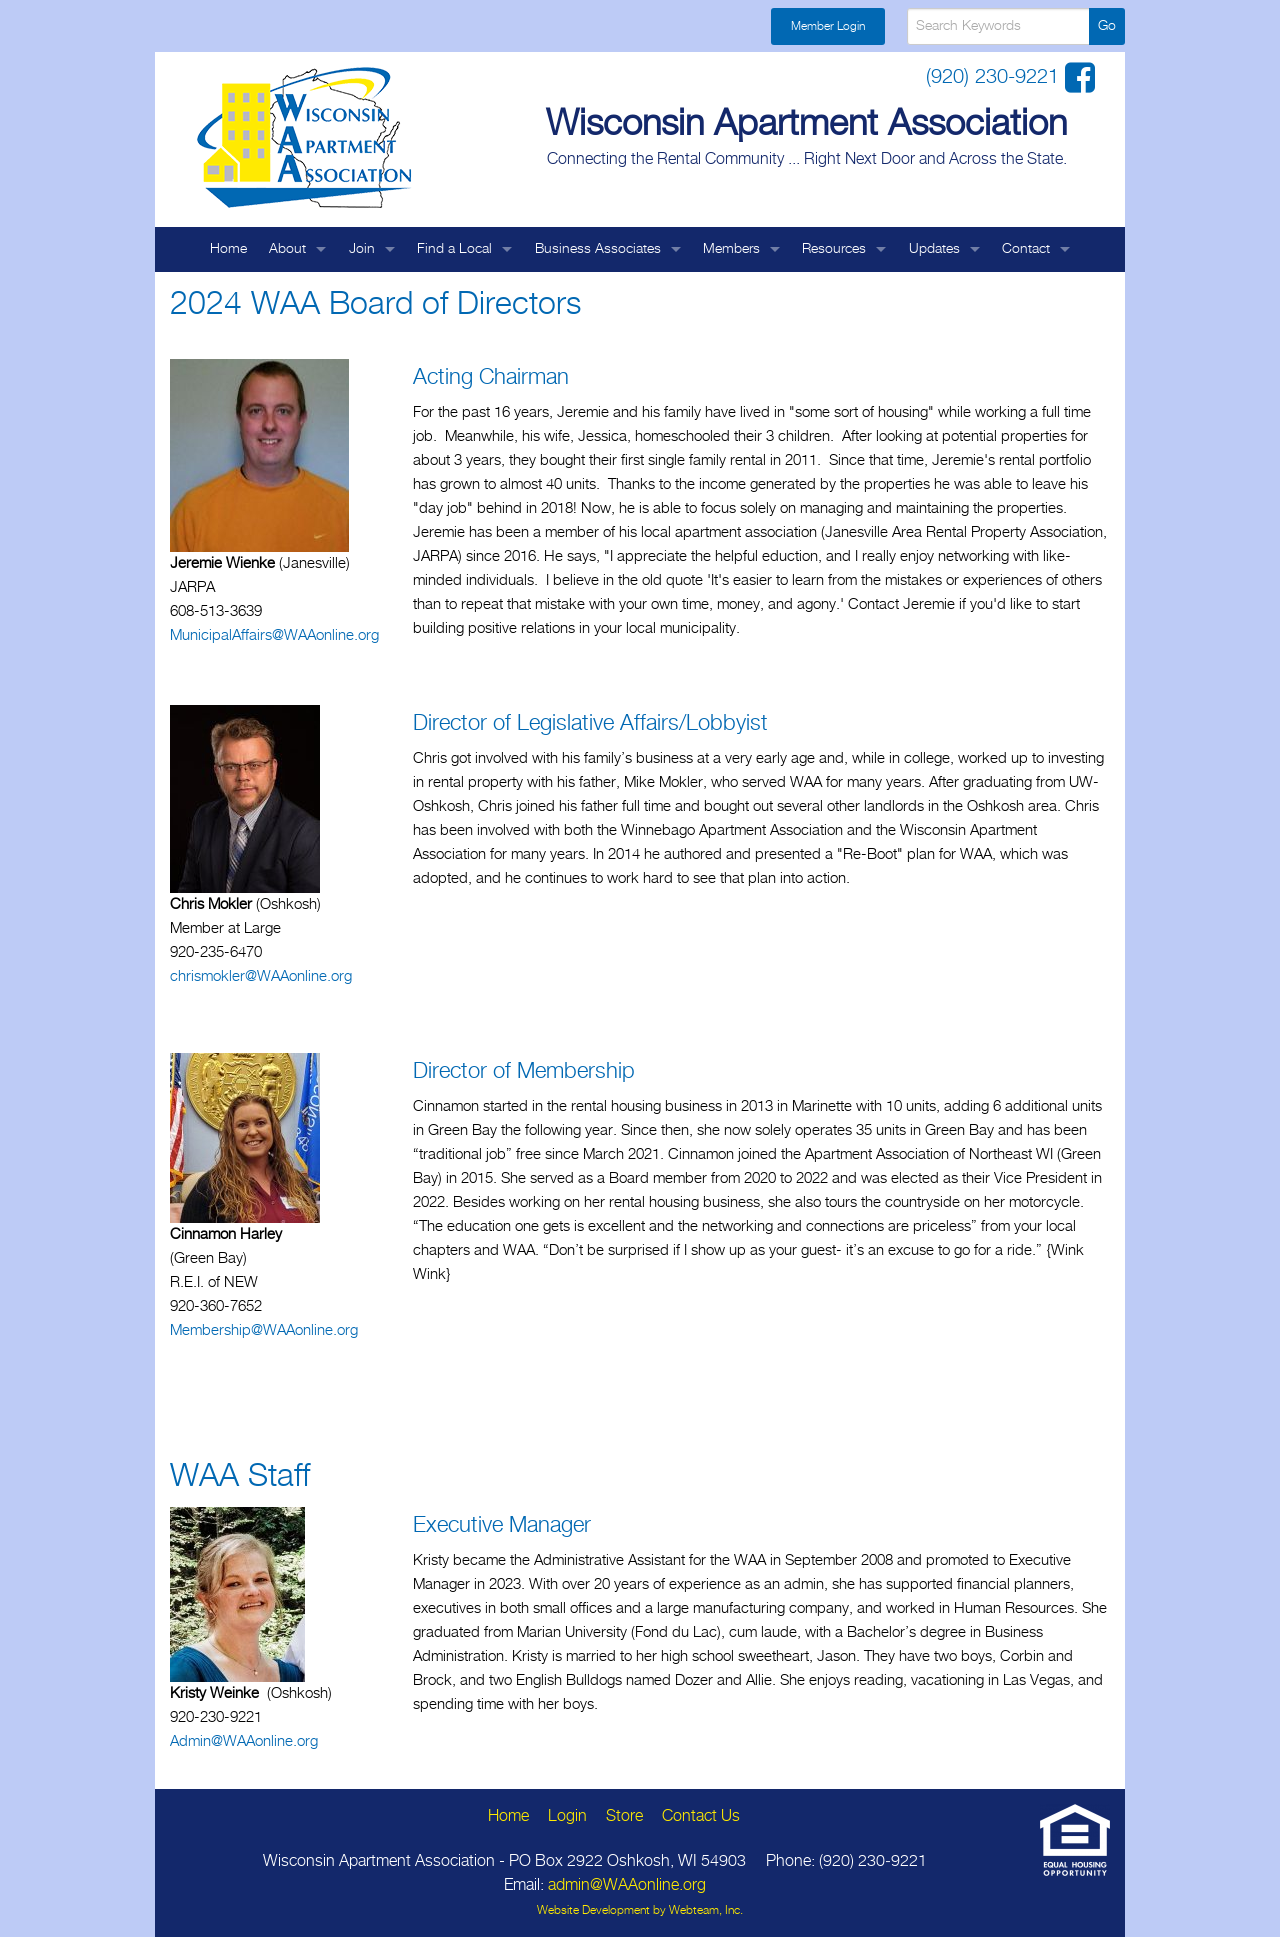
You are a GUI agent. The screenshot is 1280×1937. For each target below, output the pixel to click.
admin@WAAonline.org (627, 1885)
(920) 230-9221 (995, 77)
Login (567, 1816)
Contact (1026, 249)
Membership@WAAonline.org (264, 1330)
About (287, 249)
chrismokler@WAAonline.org (261, 976)
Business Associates (598, 249)
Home (228, 249)
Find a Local (454, 249)
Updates (934, 249)
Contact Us (701, 1816)
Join (362, 249)
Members (731, 249)
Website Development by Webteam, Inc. (640, 1910)
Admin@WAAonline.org (244, 1741)
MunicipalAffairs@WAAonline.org (274, 635)
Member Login (828, 26)
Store (624, 1816)
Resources (834, 249)
